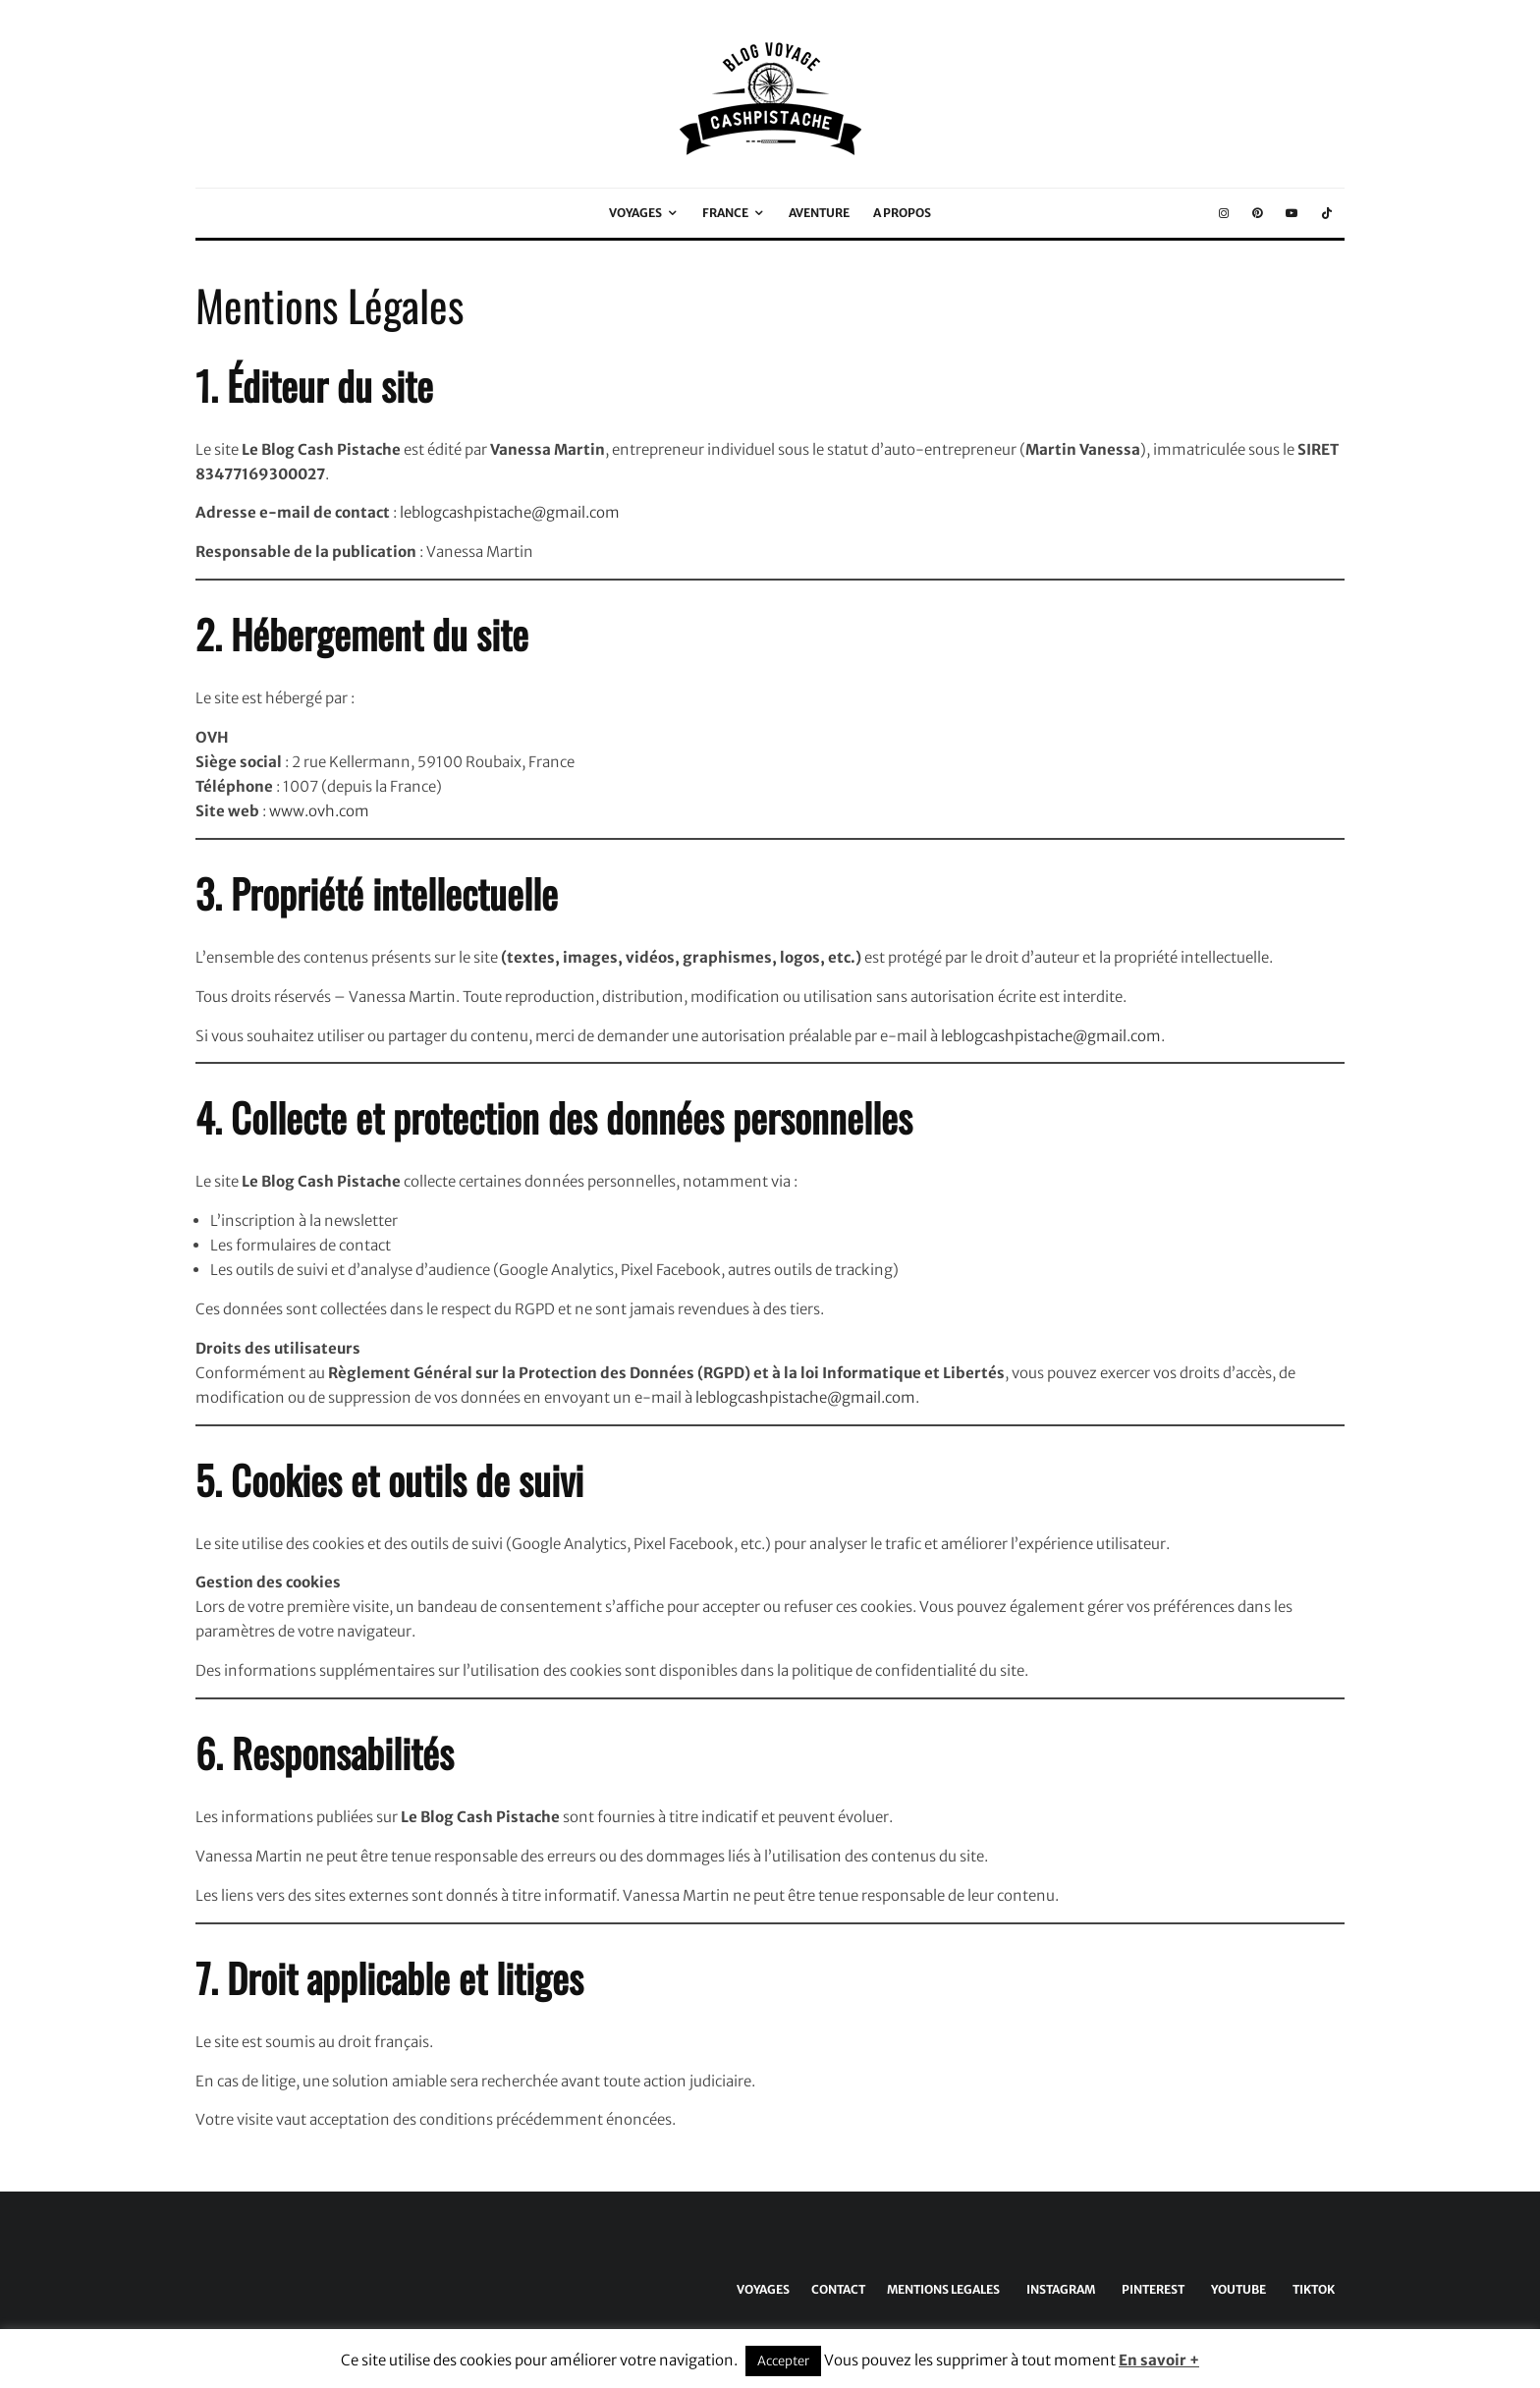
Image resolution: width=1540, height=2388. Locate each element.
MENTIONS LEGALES (943, 2289)
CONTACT (838, 2289)
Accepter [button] (783, 2361)
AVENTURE (819, 212)
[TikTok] (1327, 213)
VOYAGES (635, 212)
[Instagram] (1223, 213)
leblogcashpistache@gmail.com (510, 512)
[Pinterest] (1257, 213)
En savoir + (1159, 2360)
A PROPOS (902, 212)
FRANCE (725, 212)
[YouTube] (1291, 213)
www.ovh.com (319, 811)
